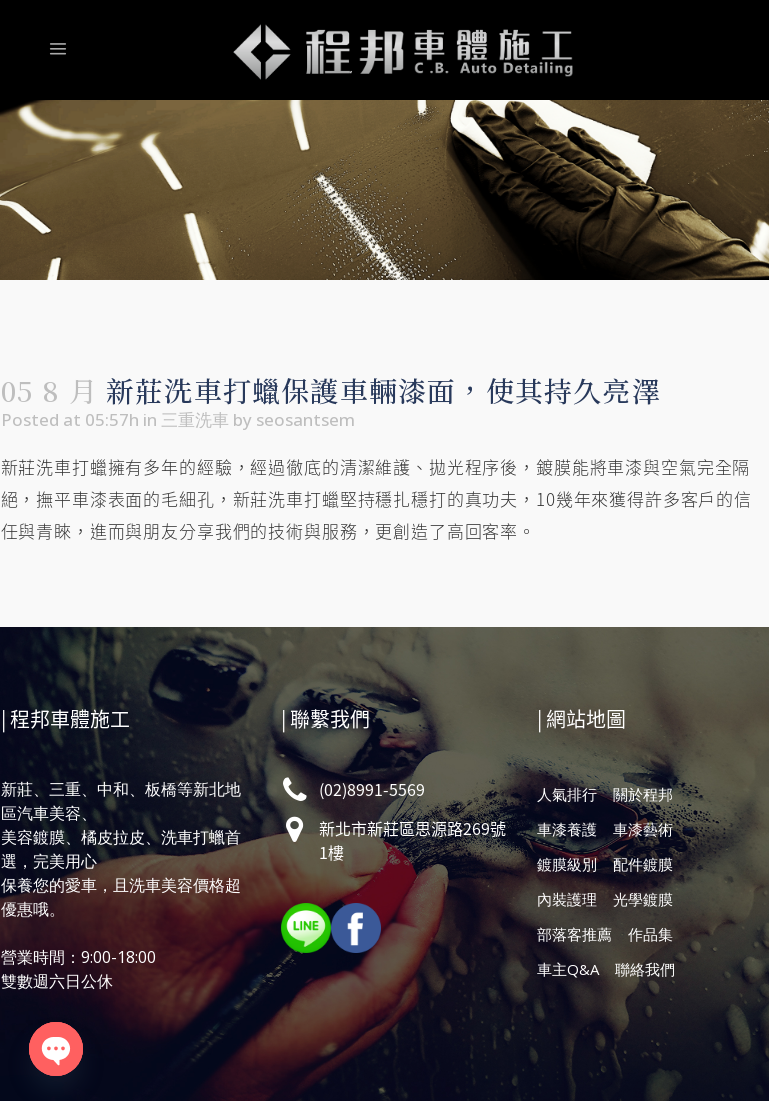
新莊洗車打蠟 (54, 466)
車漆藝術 (643, 829)
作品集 (650, 934)
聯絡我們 (645, 969)
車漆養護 (567, 829)
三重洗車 (195, 419)
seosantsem (305, 419)
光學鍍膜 (643, 899)
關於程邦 (643, 794)
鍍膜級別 (567, 864)
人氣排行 (567, 794)
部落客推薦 (574, 934)
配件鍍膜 (643, 864)
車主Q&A (568, 969)
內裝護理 (567, 899)
